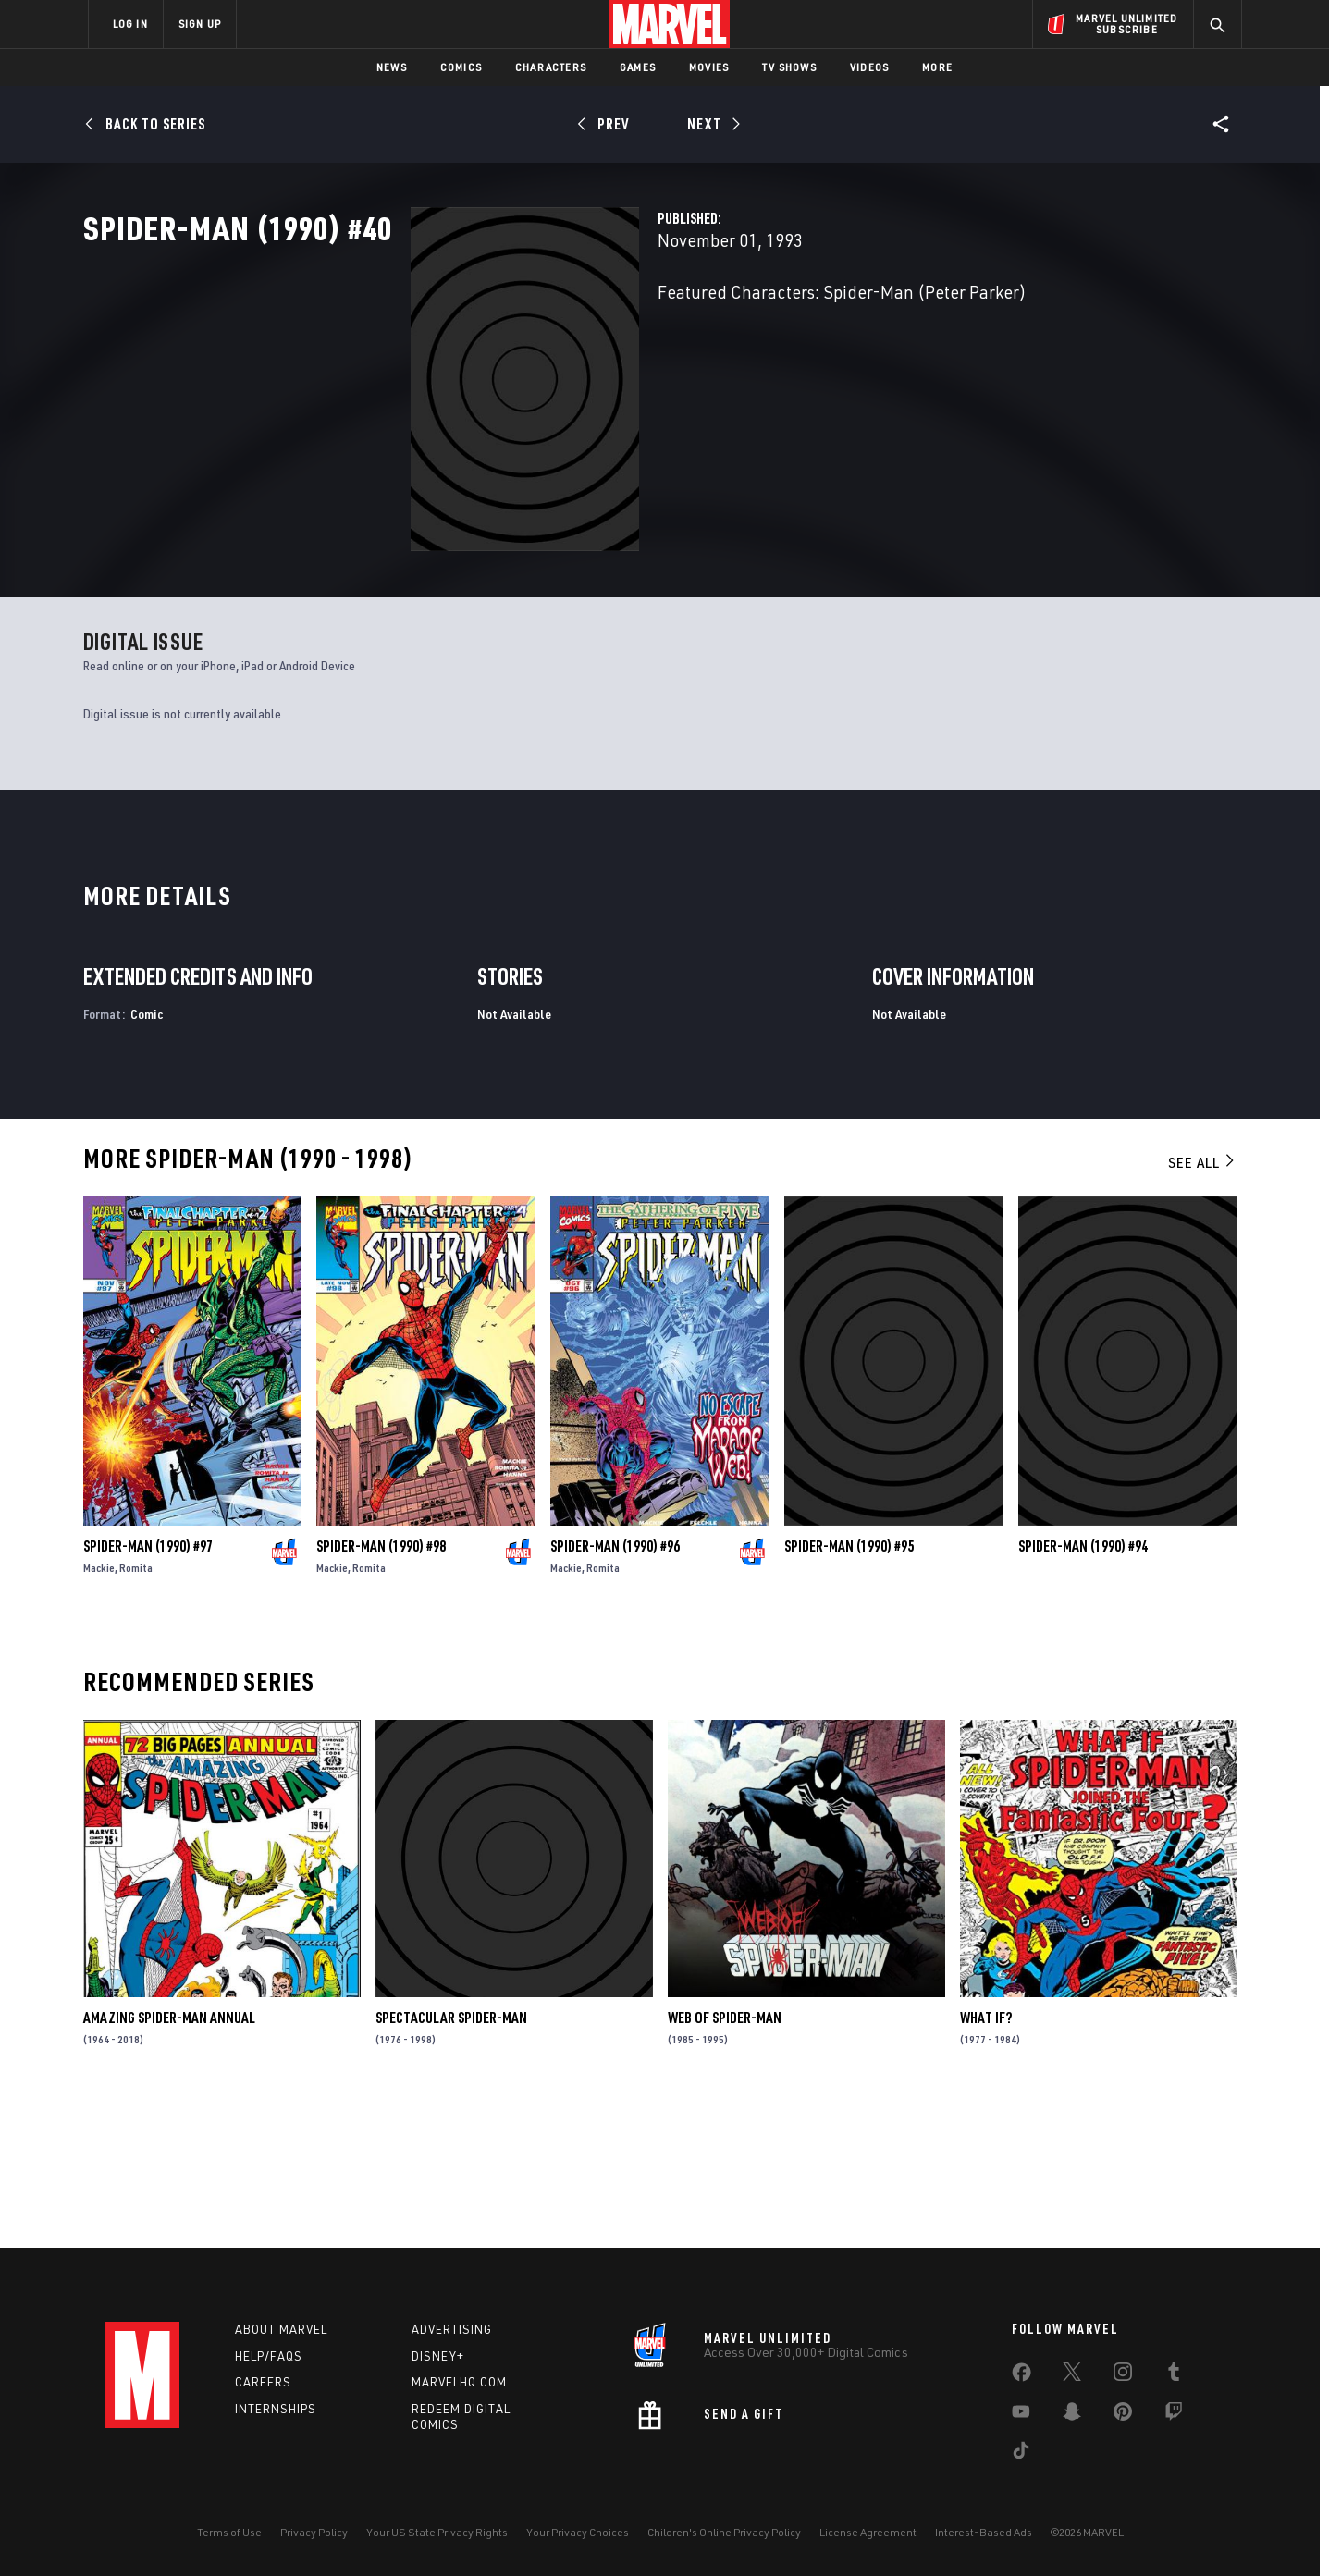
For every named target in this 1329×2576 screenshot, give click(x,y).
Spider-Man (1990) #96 (615, 1687)
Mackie (99, 1709)
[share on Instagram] (1123, 2375)
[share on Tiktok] (1021, 2454)
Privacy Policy (314, 2532)
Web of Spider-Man (724, 2160)
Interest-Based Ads (983, 2532)
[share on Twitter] (1072, 2375)
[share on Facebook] (1021, 2376)
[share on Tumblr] (1173, 2375)
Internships (275, 2409)
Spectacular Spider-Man (451, 2160)
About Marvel (281, 2329)
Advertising (452, 2329)
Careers (263, 2382)
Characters (550, 67)
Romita (136, 1709)
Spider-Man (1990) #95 (849, 1687)
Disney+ (438, 2356)
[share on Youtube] (1021, 2415)
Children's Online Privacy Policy (724, 2532)
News (391, 67)
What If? (986, 2160)
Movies (709, 67)
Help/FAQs (268, 2356)
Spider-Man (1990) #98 (381, 1687)
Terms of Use (229, 2532)
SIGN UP (199, 24)
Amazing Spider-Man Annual (169, 2160)
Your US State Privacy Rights (437, 2532)
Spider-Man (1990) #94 (1083, 1687)
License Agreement (868, 2532)
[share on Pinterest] (1123, 2415)
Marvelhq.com (459, 2382)
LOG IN (130, 24)
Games (638, 67)
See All (1202, 1304)
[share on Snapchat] (1072, 2415)
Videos (869, 67)
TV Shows (789, 67)
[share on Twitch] (1173, 2415)
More (937, 67)
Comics (461, 67)
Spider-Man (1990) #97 (148, 1687)
